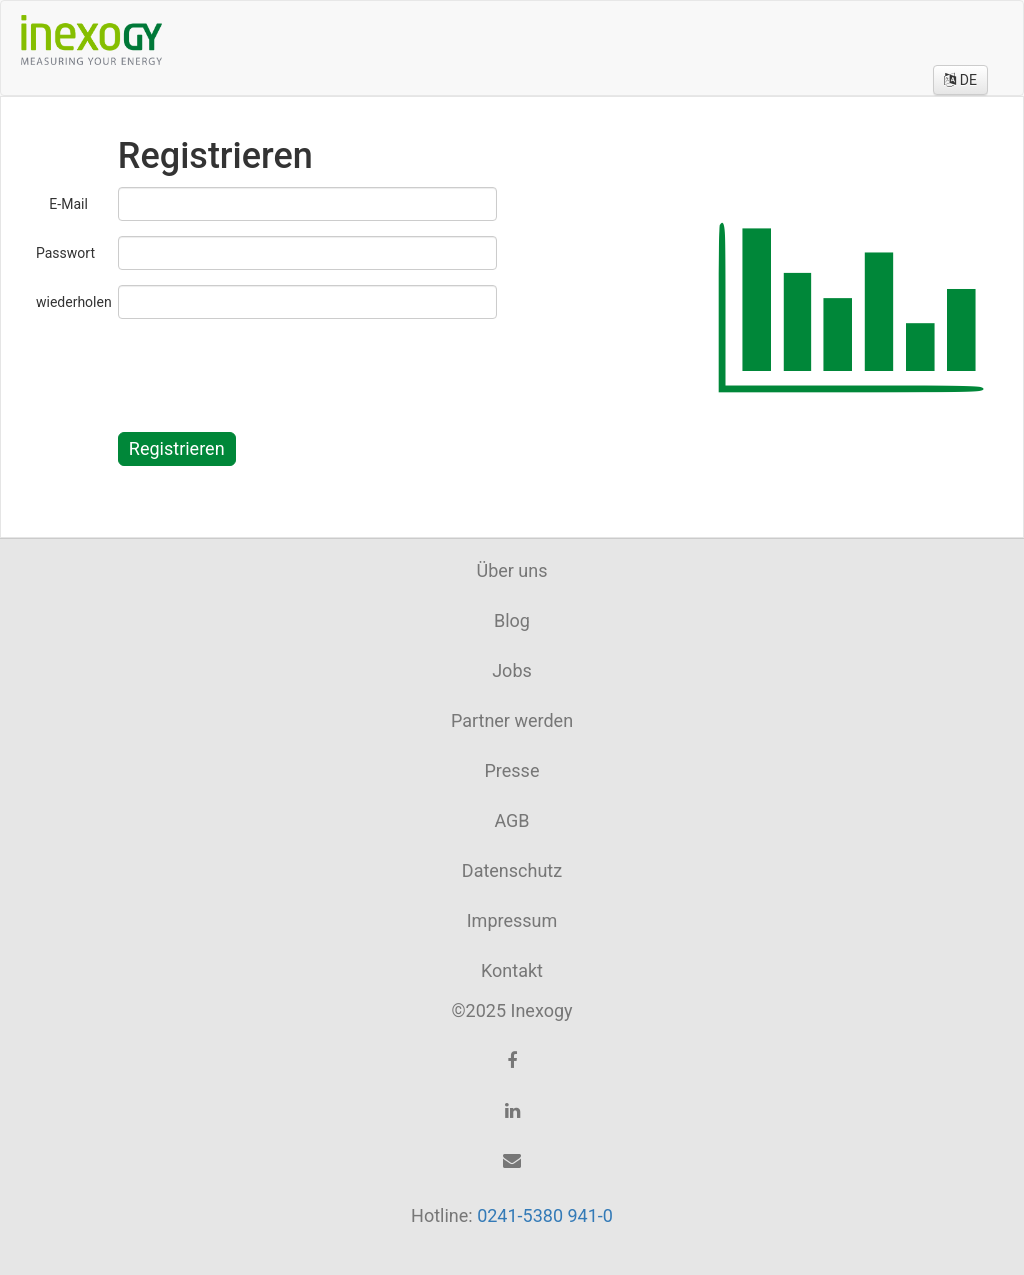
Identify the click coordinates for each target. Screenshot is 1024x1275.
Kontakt (512, 970)
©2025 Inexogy (511, 1010)
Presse (512, 770)
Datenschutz (512, 870)
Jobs (512, 670)
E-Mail (68, 204)
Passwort (65, 253)
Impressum (512, 920)
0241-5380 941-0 (545, 1215)
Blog (512, 620)
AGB (511, 820)
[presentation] (270, 373)
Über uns (511, 570)
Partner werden (512, 720)
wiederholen (69, 302)
